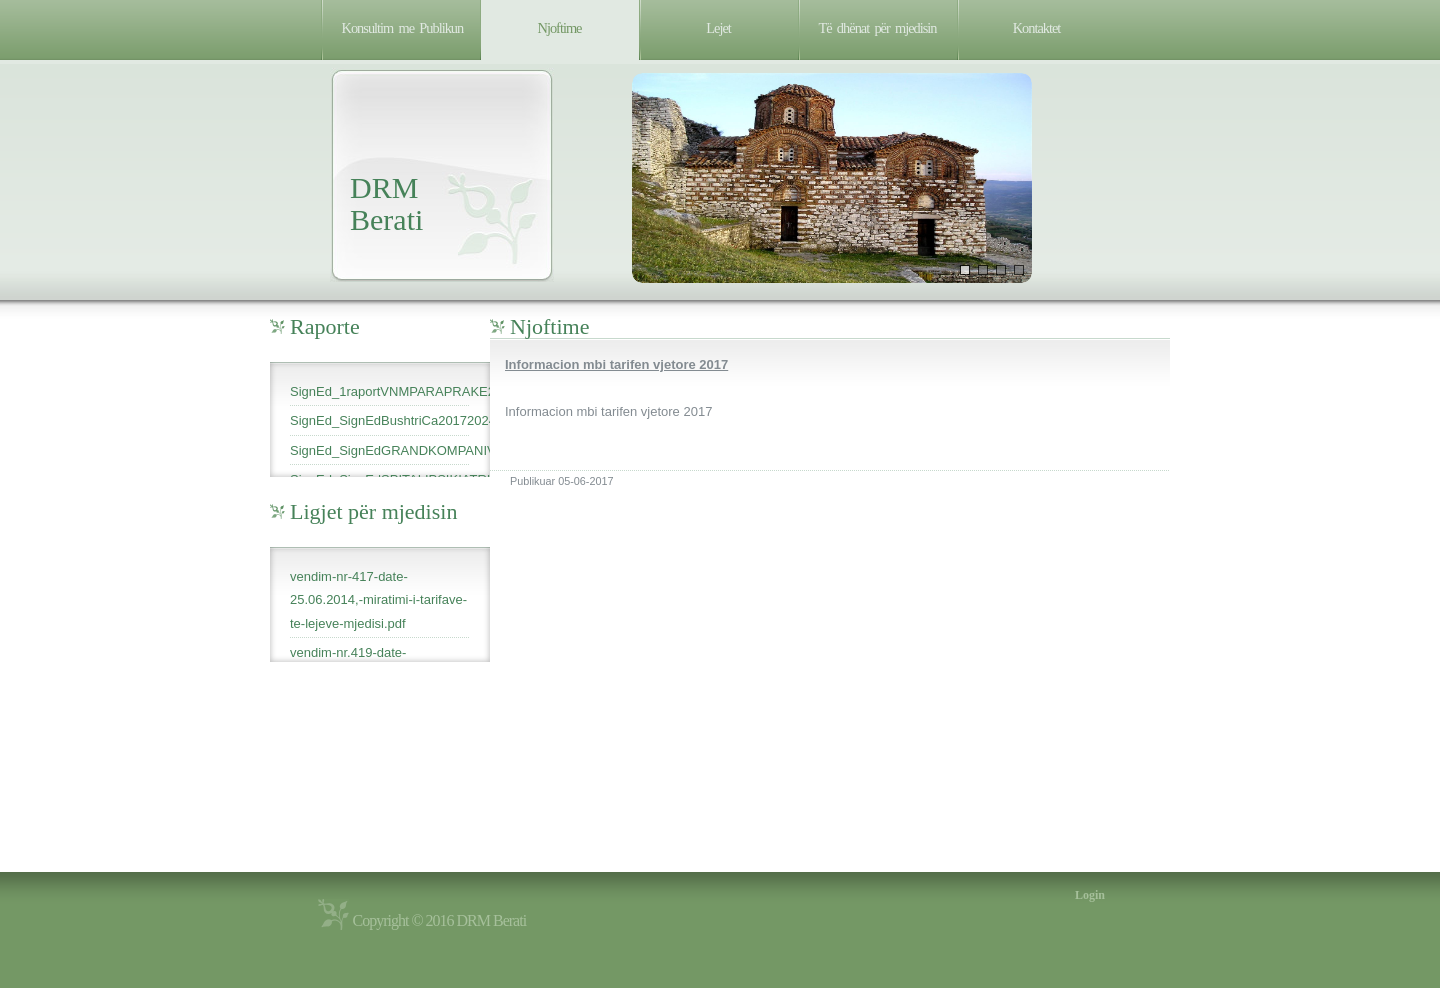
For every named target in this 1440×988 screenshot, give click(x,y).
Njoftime (560, 28)
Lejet (718, 28)
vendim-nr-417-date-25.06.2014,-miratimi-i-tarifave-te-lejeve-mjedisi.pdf (378, 600)
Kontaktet (1037, 28)
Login (1090, 895)
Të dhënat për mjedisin (878, 28)
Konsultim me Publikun (403, 28)
